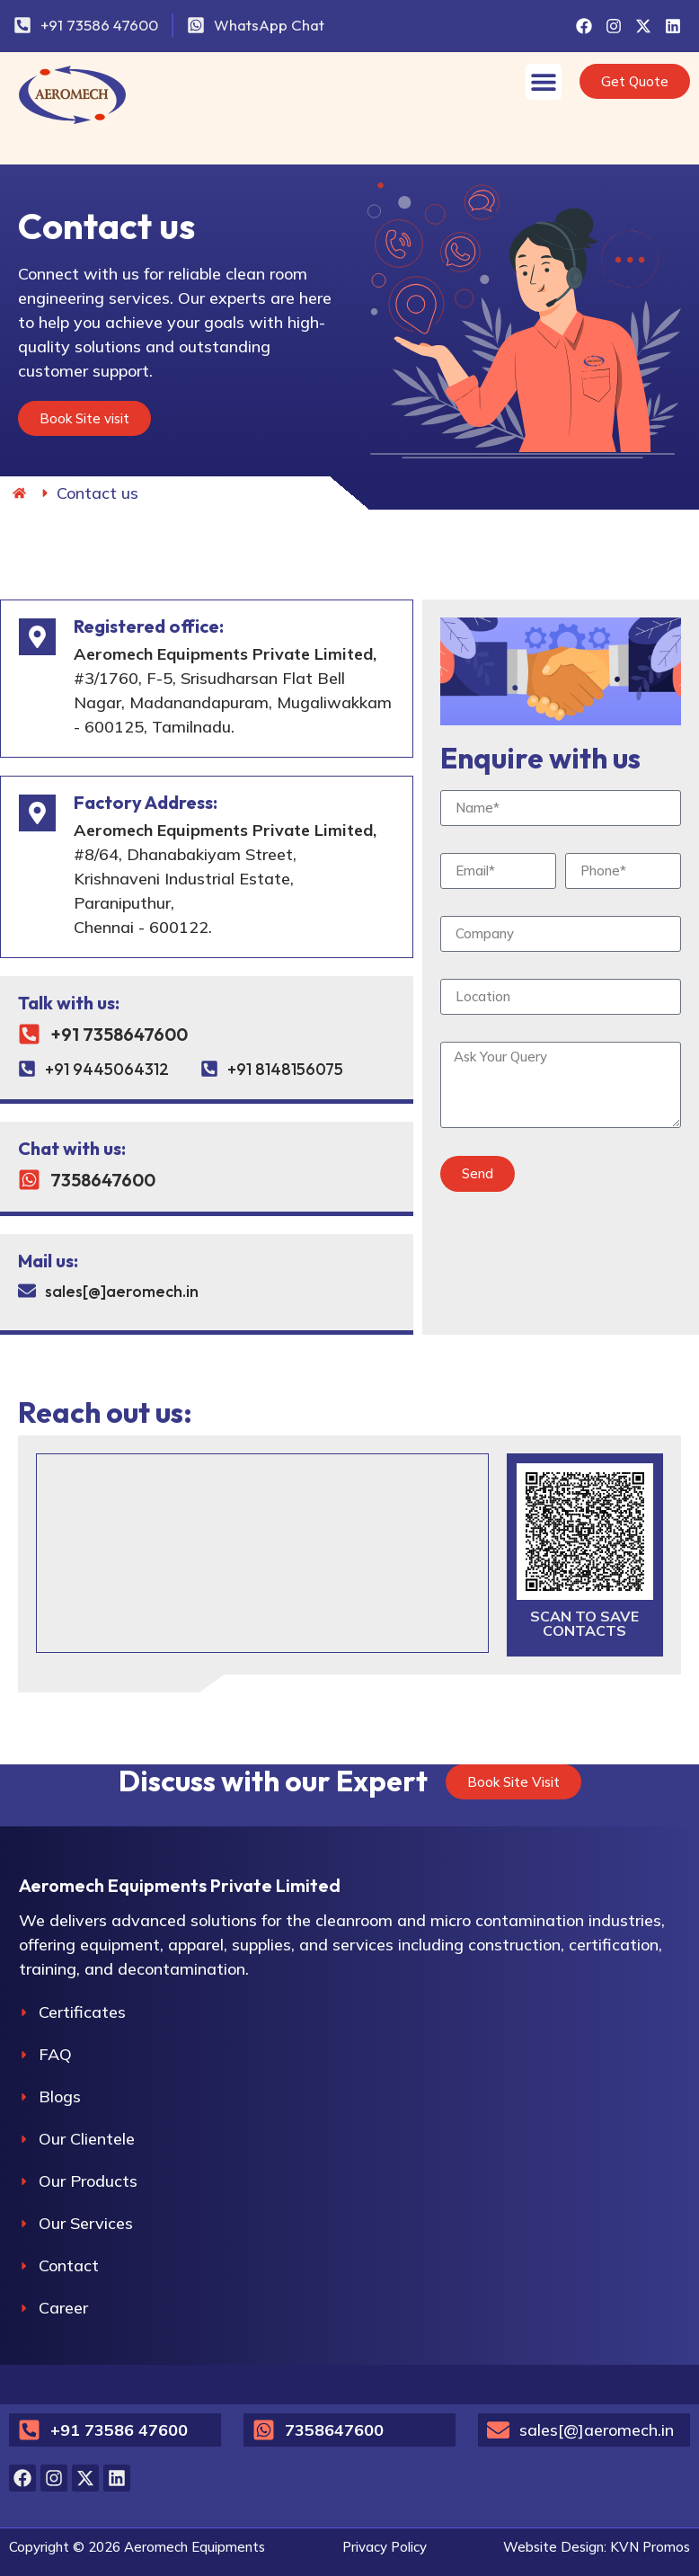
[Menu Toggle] (544, 82)
